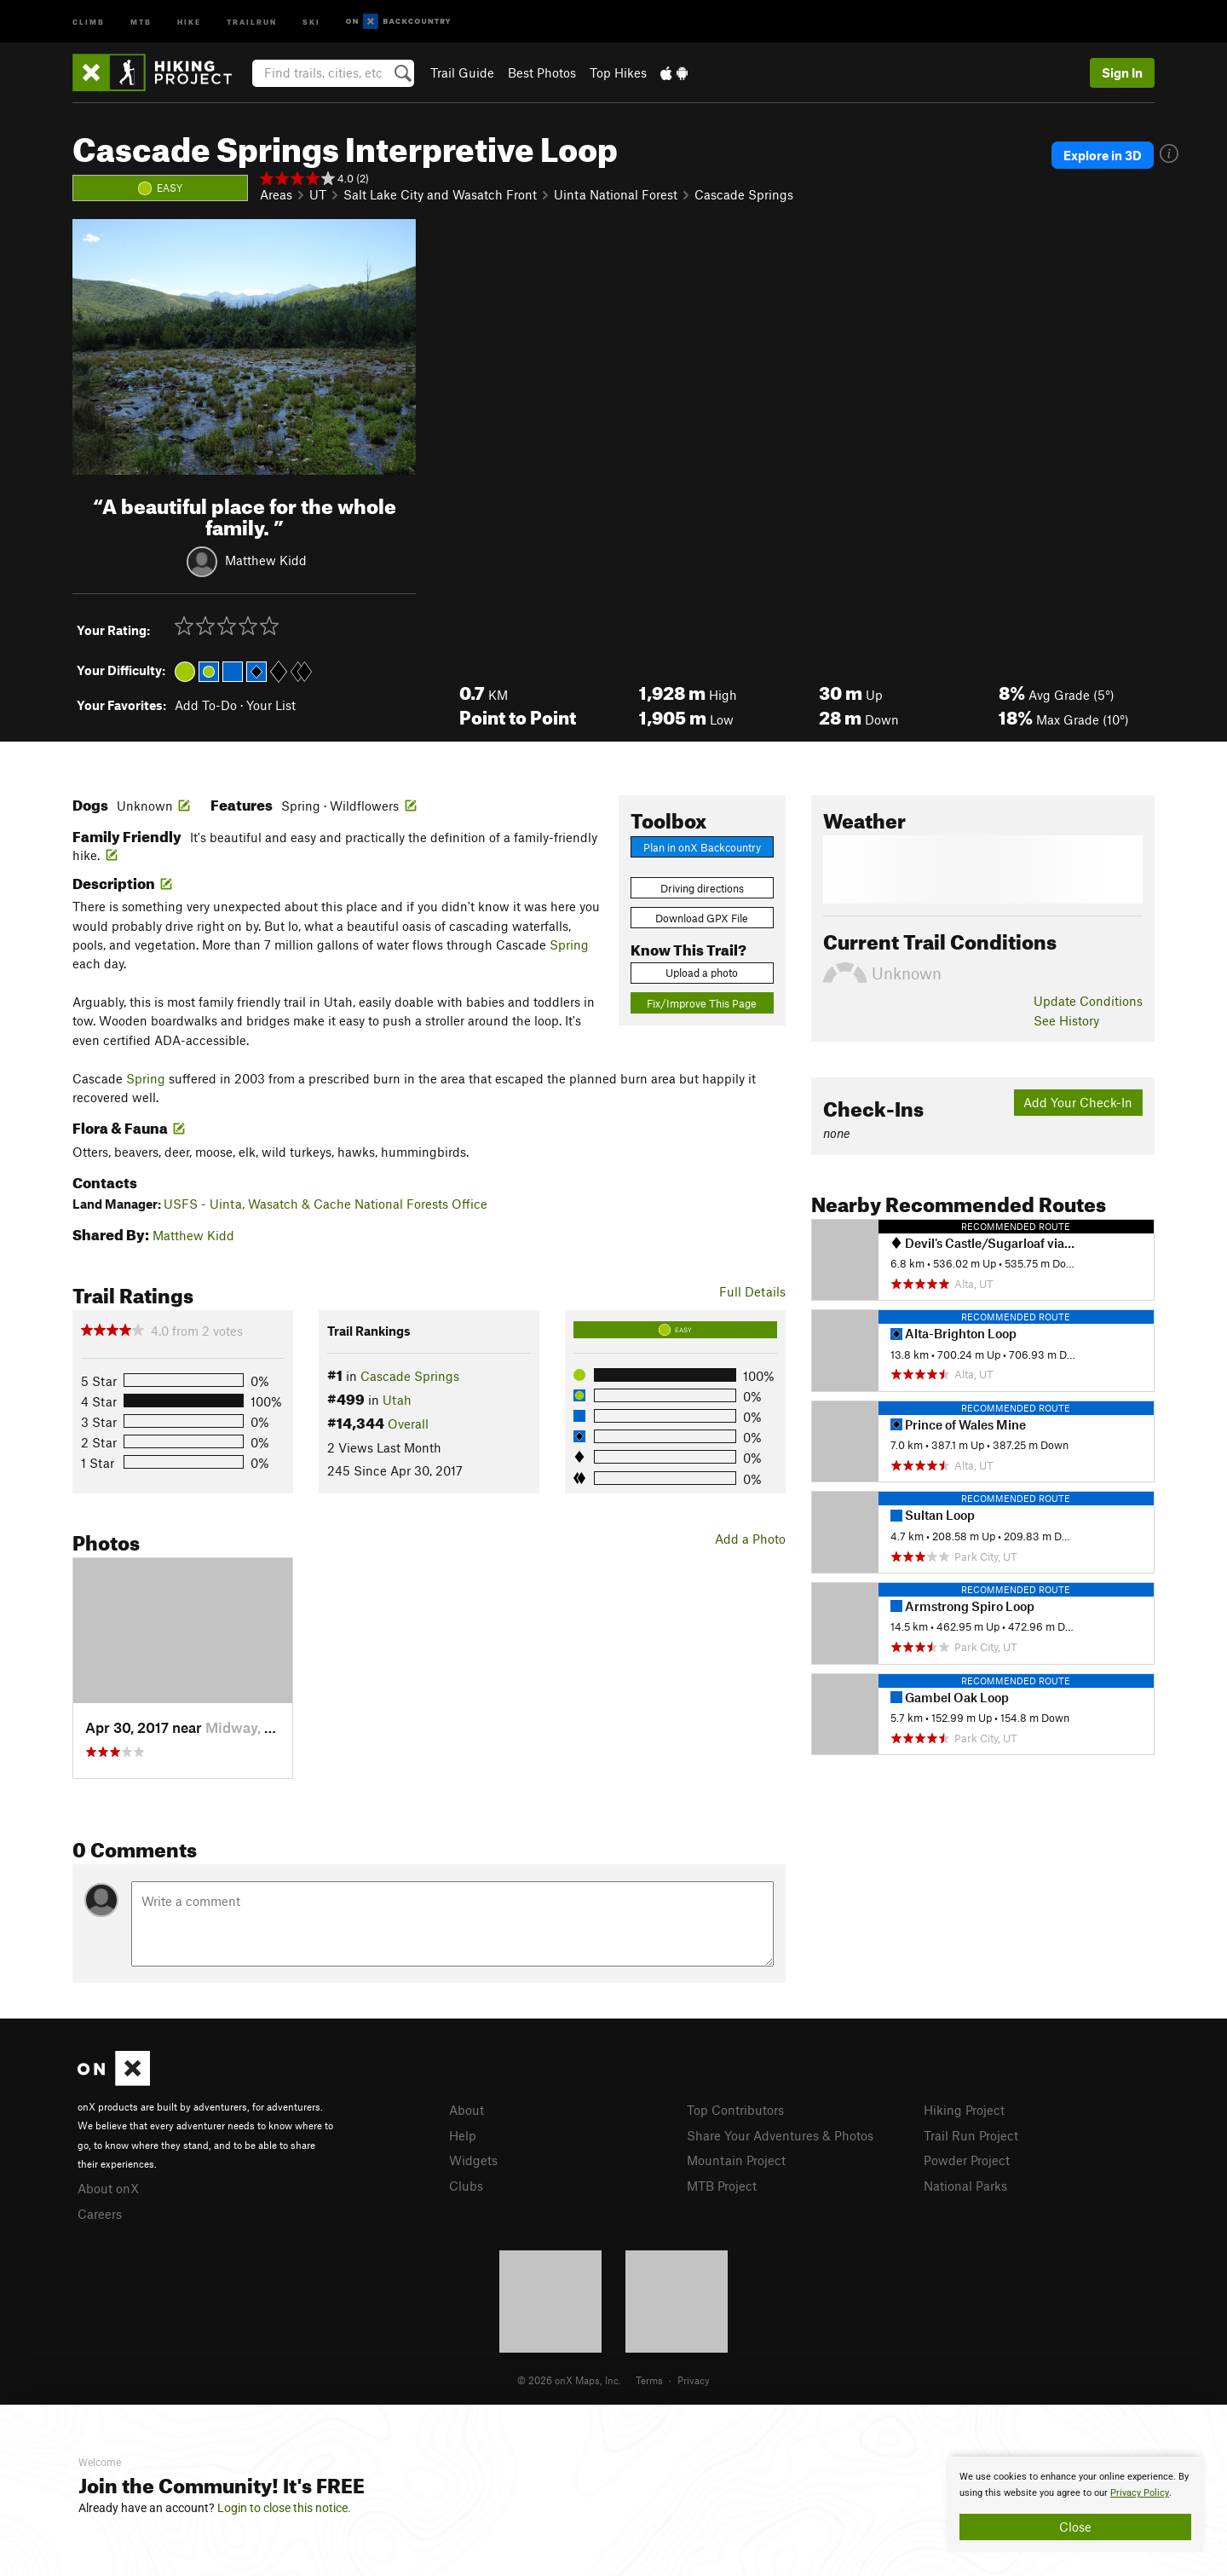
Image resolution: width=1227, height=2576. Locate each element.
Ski (311, 20)
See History (1066, 1020)
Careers (100, 2213)
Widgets (473, 2160)
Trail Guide (462, 72)
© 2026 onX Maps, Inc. (569, 2380)
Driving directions (702, 888)
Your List (271, 705)
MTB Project (722, 2185)
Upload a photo (701, 972)
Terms (649, 2380)
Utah (397, 1399)
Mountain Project (736, 2160)
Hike (189, 20)
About (466, 2109)
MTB (141, 20)
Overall (408, 1423)
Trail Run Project (971, 2135)
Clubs (466, 2185)
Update (1088, 1000)
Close (1075, 2526)
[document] (1075, 2504)
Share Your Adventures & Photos (780, 2135)
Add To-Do (206, 705)
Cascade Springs (743, 194)
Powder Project (967, 2160)
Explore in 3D (1102, 155)
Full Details (752, 1291)
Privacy (693, 2380)
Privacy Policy (1139, 2492)
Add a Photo (750, 1538)
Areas (276, 194)
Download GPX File (701, 918)
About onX (108, 2188)
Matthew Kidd (266, 559)
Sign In (1122, 72)
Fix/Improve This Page (702, 1003)
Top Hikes (618, 72)
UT (317, 194)
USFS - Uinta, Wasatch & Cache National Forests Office (325, 1203)
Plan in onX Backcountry (702, 847)
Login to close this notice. (284, 2508)
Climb (88, 20)
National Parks (965, 2185)
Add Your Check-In (1077, 1102)
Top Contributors (735, 2109)
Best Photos (542, 72)
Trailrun (252, 20)
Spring (569, 944)
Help (462, 2135)
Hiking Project (964, 2109)
